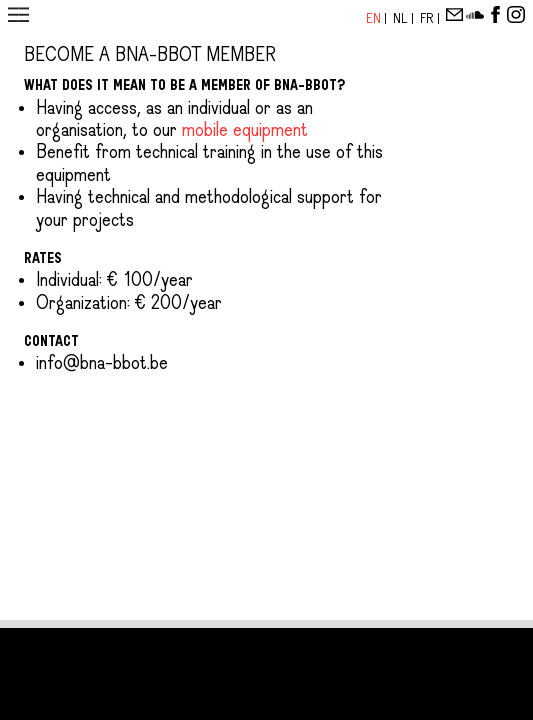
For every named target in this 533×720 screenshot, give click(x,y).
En (375, 18)
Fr (428, 18)
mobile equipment (245, 131)
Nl (402, 18)
